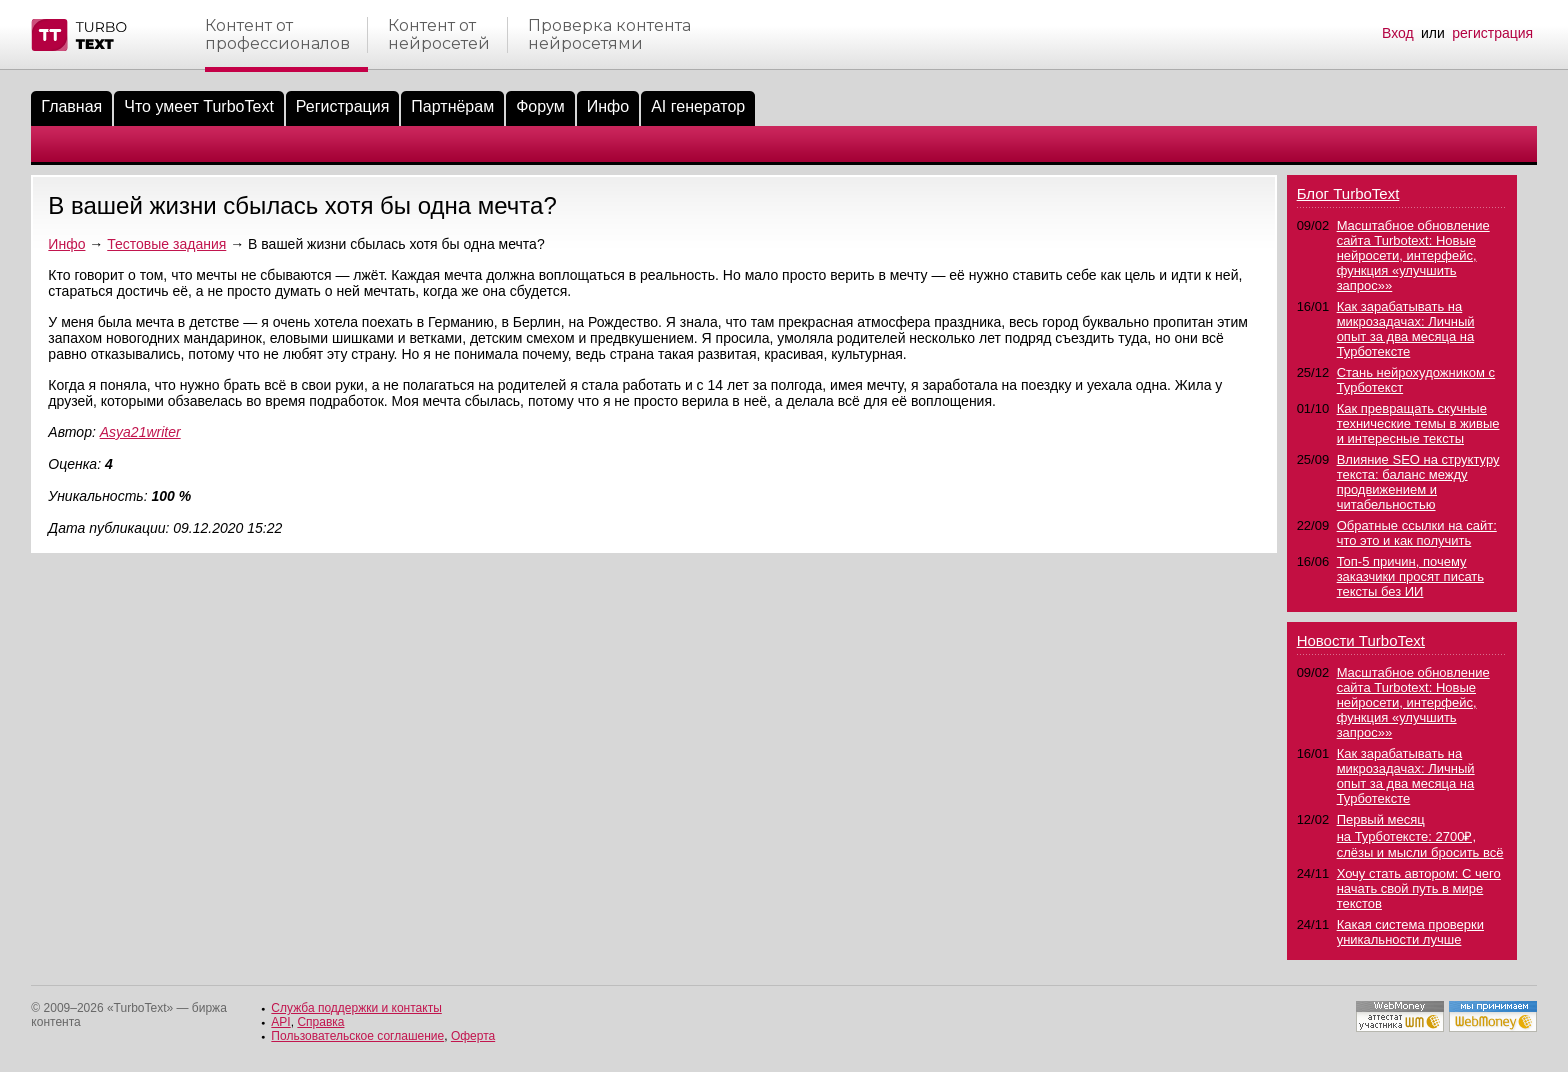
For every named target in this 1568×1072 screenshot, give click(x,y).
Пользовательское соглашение (357, 1036)
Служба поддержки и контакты (356, 1008)
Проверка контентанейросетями (609, 35)
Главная (71, 106)
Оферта (473, 1036)
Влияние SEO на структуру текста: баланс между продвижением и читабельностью (1418, 482)
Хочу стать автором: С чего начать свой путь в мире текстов (1419, 888)
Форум (540, 106)
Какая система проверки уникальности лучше (1410, 932)
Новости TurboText (1361, 640)
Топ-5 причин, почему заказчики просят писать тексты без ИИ (1410, 576)
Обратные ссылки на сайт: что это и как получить (1417, 533)
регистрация (1492, 33)
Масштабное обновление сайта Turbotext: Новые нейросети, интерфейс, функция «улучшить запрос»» (1413, 255)
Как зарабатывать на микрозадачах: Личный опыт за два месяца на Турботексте (1406, 329)
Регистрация (343, 106)
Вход (1398, 33)
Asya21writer (140, 432)
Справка (320, 1022)
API (280, 1022)
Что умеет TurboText (199, 106)
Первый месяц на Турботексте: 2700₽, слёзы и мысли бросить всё (1420, 836)
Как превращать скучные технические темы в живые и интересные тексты (1418, 423)
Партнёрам (452, 106)
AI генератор (698, 106)
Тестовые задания (166, 244)
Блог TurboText (1348, 193)
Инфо (608, 106)
